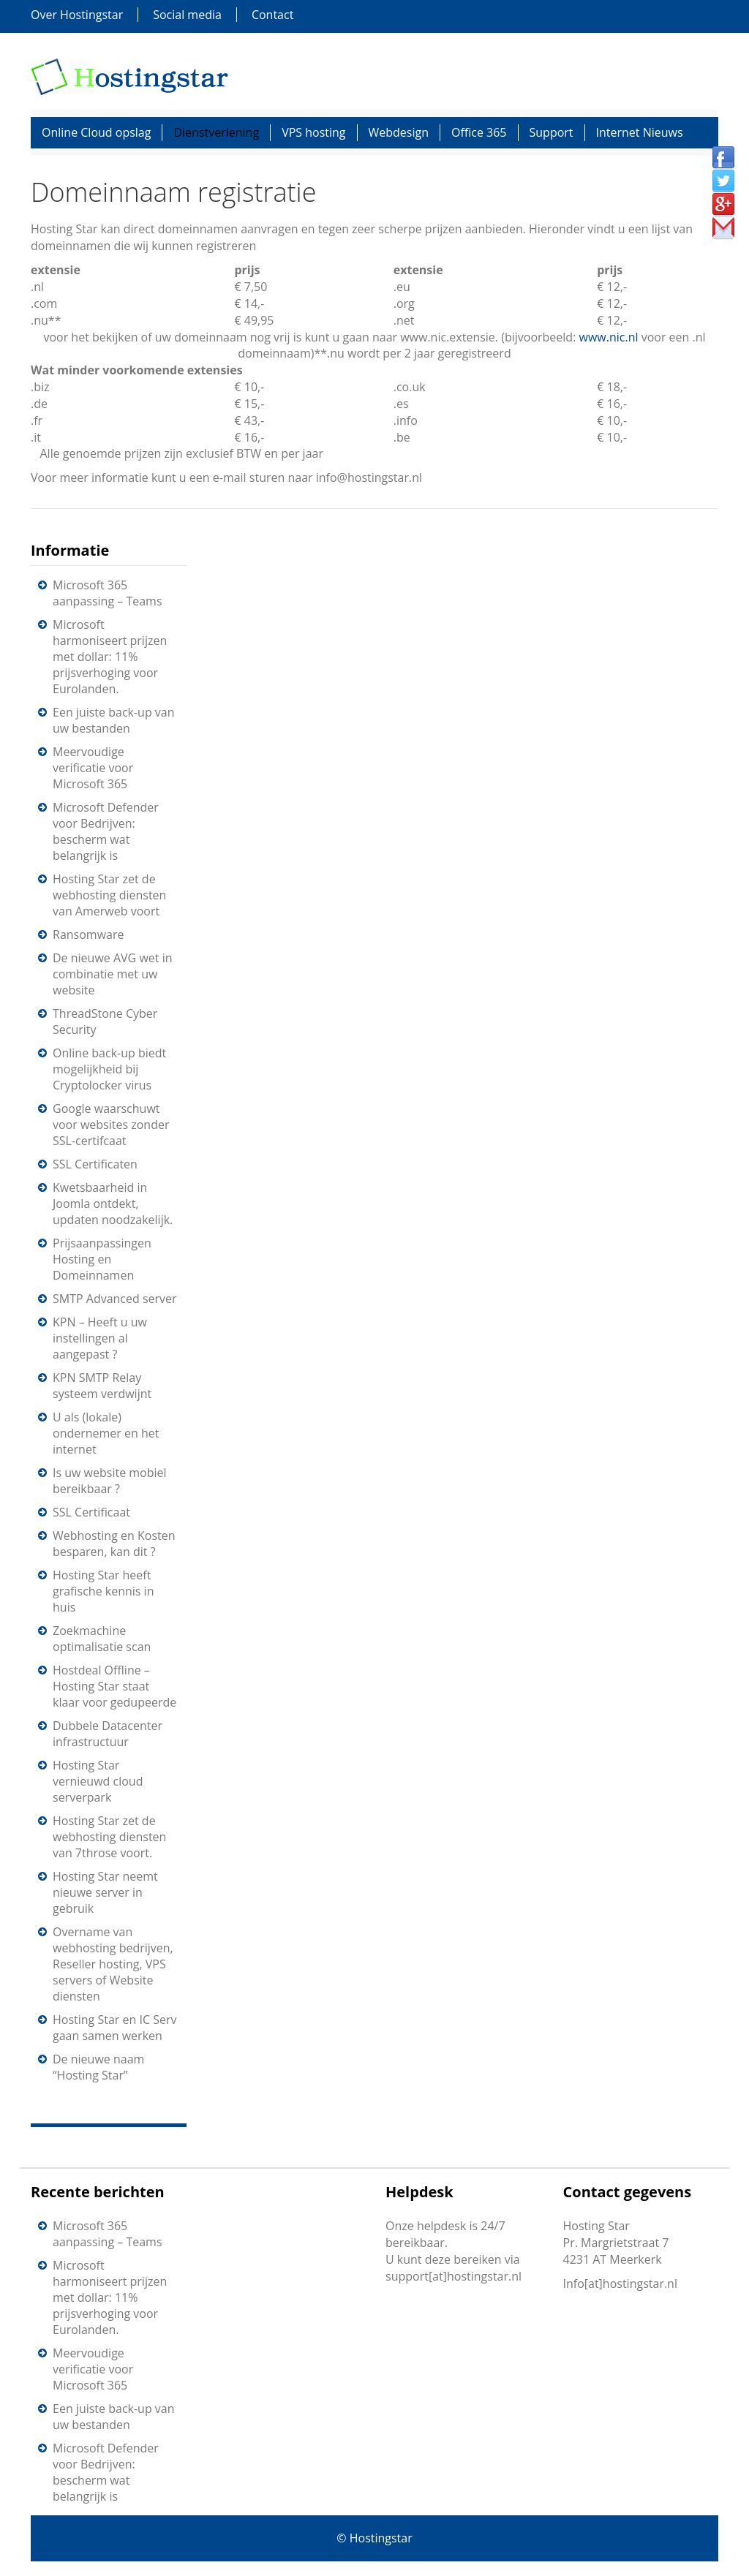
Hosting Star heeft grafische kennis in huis (103, 1591)
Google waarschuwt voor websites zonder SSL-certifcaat (111, 1124)
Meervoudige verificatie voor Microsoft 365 (93, 768)
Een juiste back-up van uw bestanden (114, 720)
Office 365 (479, 132)
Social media (187, 14)
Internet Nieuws (639, 132)
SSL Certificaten (95, 1164)
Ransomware (88, 934)
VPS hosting (313, 132)
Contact (272, 14)
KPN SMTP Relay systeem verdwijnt (102, 1386)
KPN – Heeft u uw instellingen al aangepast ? (100, 1338)
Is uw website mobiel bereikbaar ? (110, 1481)
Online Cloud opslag (96, 132)
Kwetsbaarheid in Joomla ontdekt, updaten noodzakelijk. (113, 1203)
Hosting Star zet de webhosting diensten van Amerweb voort (109, 895)
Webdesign (399, 132)
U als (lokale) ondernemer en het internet (106, 1433)
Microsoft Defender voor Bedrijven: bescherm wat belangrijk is (106, 831)
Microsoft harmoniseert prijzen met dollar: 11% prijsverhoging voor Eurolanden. (110, 656)
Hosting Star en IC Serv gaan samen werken (114, 2028)
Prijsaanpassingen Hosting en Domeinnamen (102, 1259)
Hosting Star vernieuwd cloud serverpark (98, 1781)
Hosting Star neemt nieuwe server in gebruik (105, 1892)
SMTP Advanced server (115, 1299)
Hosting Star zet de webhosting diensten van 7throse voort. (109, 1837)
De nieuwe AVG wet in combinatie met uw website (112, 974)
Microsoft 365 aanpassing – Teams (107, 593)
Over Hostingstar (77, 14)
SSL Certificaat (91, 1512)
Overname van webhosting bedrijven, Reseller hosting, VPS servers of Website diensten (113, 1964)
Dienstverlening (216, 132)
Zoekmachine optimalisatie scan (102, 1639)
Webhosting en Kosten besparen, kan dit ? (114, 1543)
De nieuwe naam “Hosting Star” (98, 2067)
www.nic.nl (609, 337)
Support (551, 132)
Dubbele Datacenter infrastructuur (107, 1734)
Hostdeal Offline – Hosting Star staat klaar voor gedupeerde (114, 1686)
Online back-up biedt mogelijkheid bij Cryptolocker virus (109, 1069)
